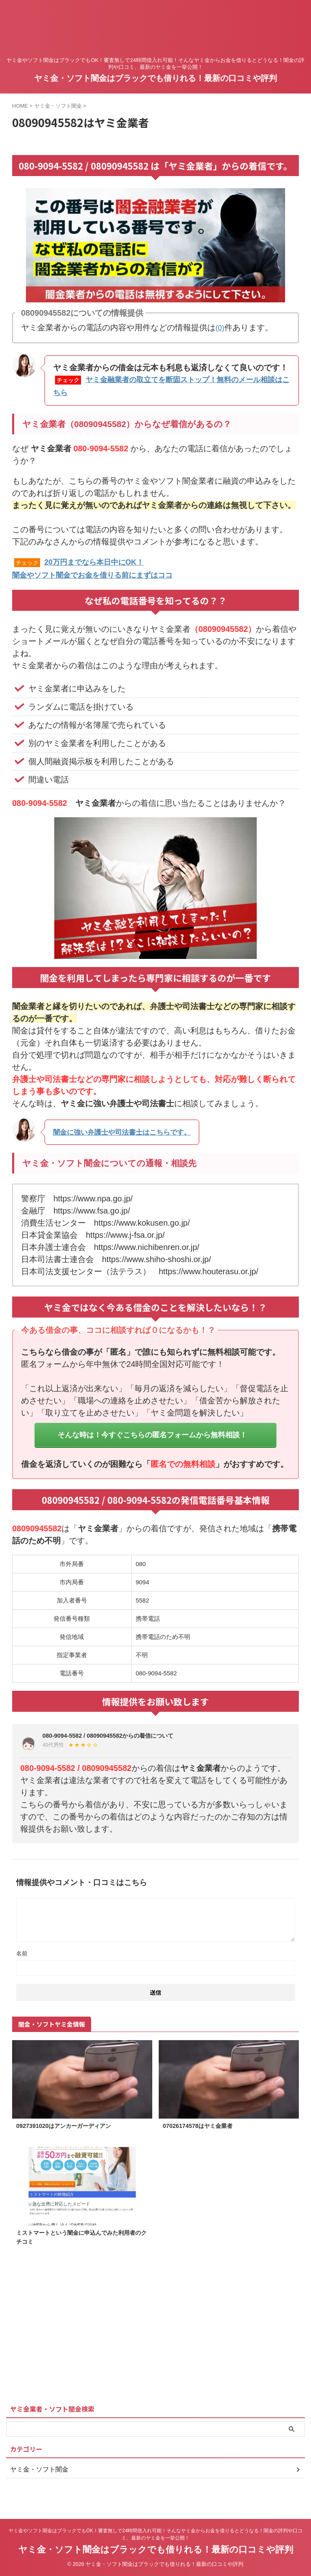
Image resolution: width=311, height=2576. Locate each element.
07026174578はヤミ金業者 (202, 2135)
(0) (220, 327)
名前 (22, 1963)
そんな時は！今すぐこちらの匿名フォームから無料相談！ (152, 1437)
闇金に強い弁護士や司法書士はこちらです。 (134, 1129)
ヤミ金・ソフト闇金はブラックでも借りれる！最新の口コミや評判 (155, 78)
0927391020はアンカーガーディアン (70, 2135)
